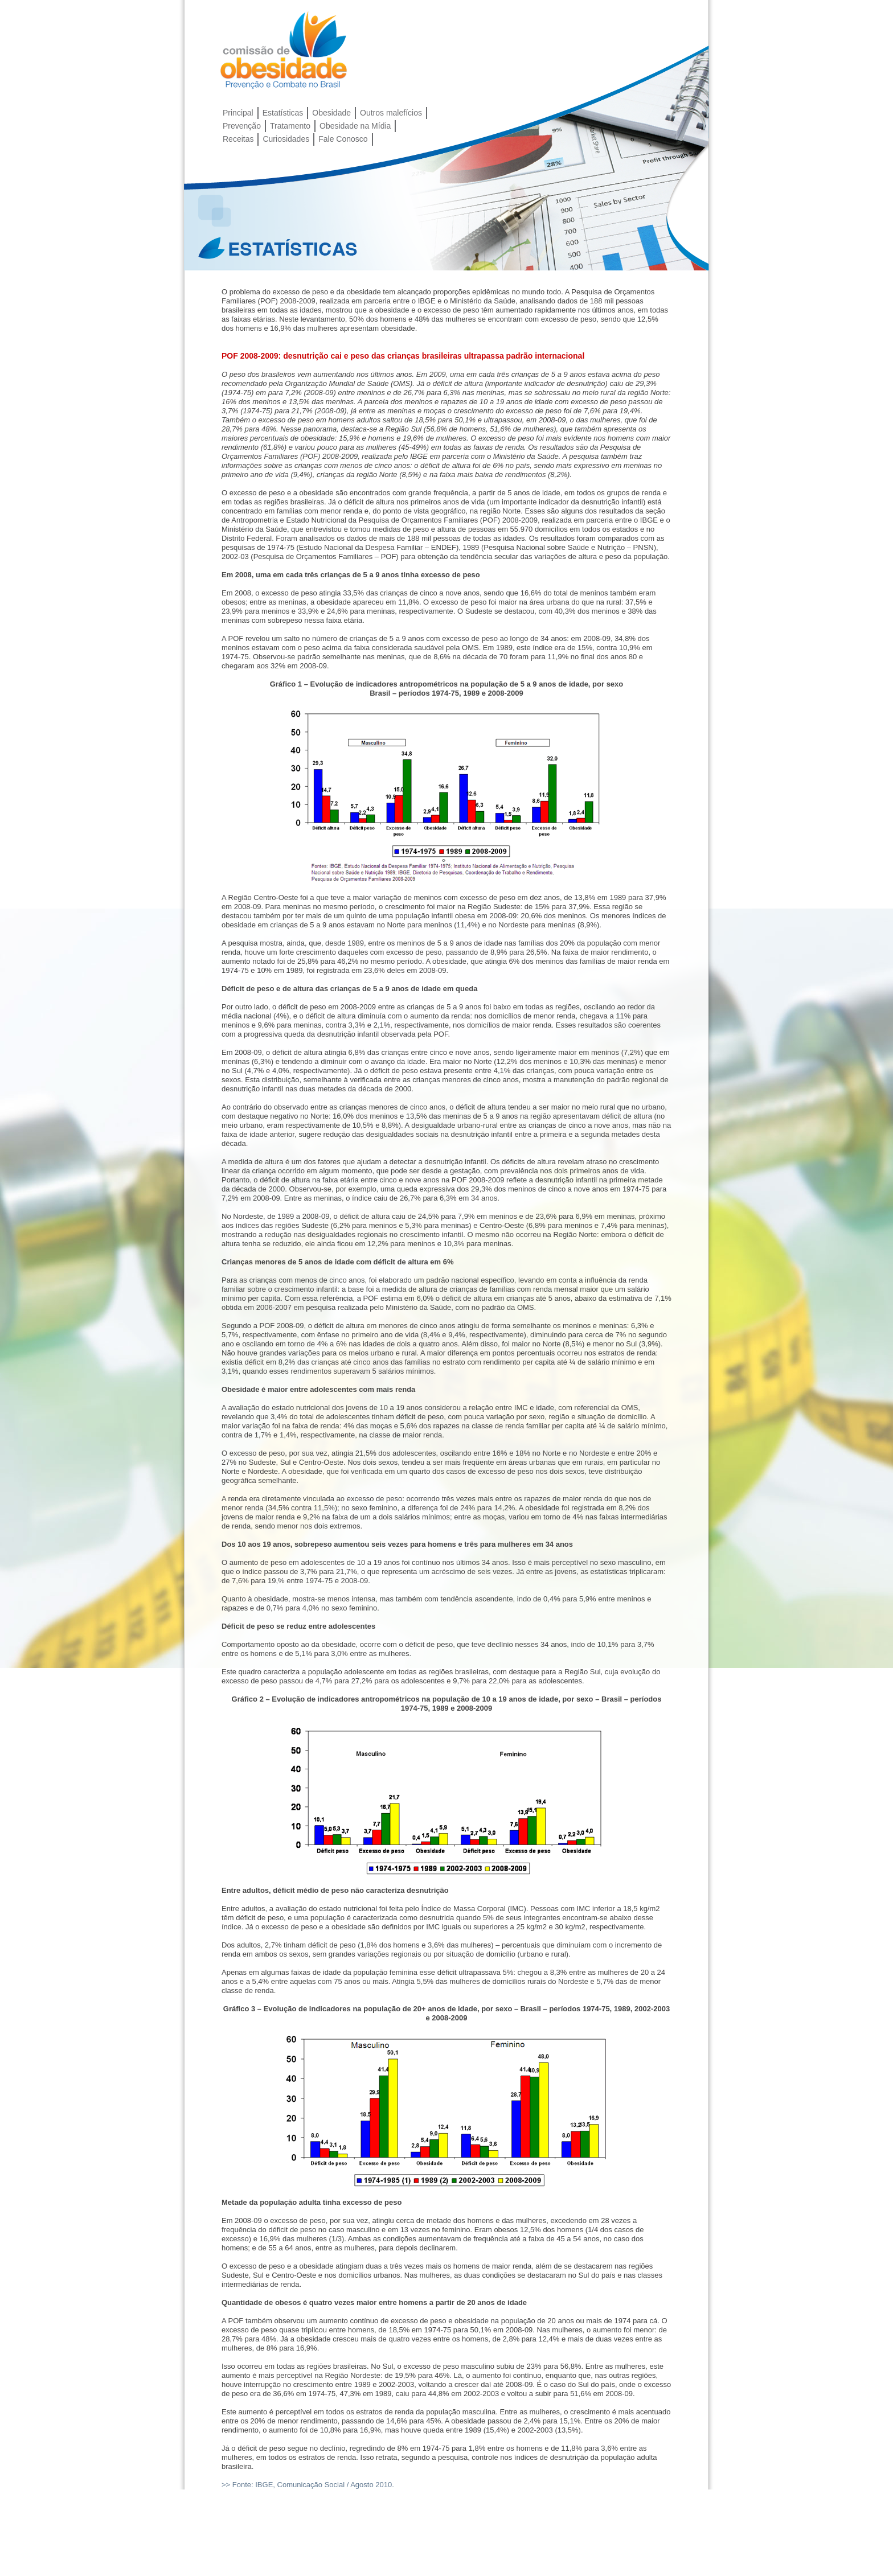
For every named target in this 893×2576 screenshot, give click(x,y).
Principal (238, 112)
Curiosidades (286, 138)
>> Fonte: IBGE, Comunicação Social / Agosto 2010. (308, 2484)
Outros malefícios (391, 112)
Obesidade (331, 112)
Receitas (238, 138)
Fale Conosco (342, 138)
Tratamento (290, 125)
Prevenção (242, 125)
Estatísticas (283, 112)
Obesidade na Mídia (355, 125)
